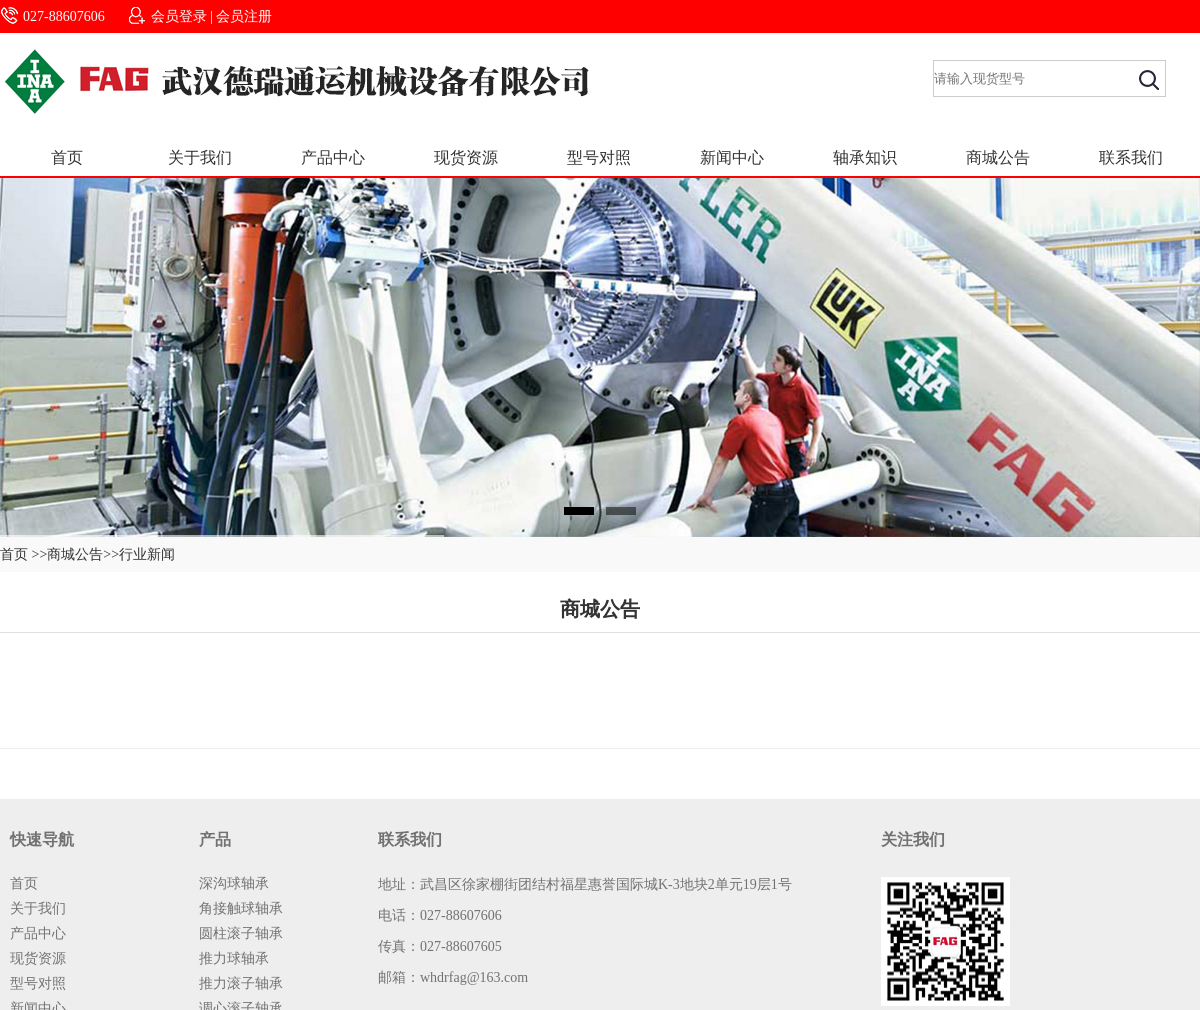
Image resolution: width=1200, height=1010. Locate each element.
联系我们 (1131, 157)
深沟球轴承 (234, 883)
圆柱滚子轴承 (241, 933)
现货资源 (466, 157)
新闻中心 (732, 157)
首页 (67, 157)
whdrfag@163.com (474, 977)
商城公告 (998, 157)
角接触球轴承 (241, 908)
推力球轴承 (234, 958)
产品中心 (333, 157)
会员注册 (244, 16)
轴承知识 (865, 157)
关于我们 (200, 157)
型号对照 (599, 157)
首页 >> (23, 554)
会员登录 (179, 16)
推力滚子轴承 (241, 983)
